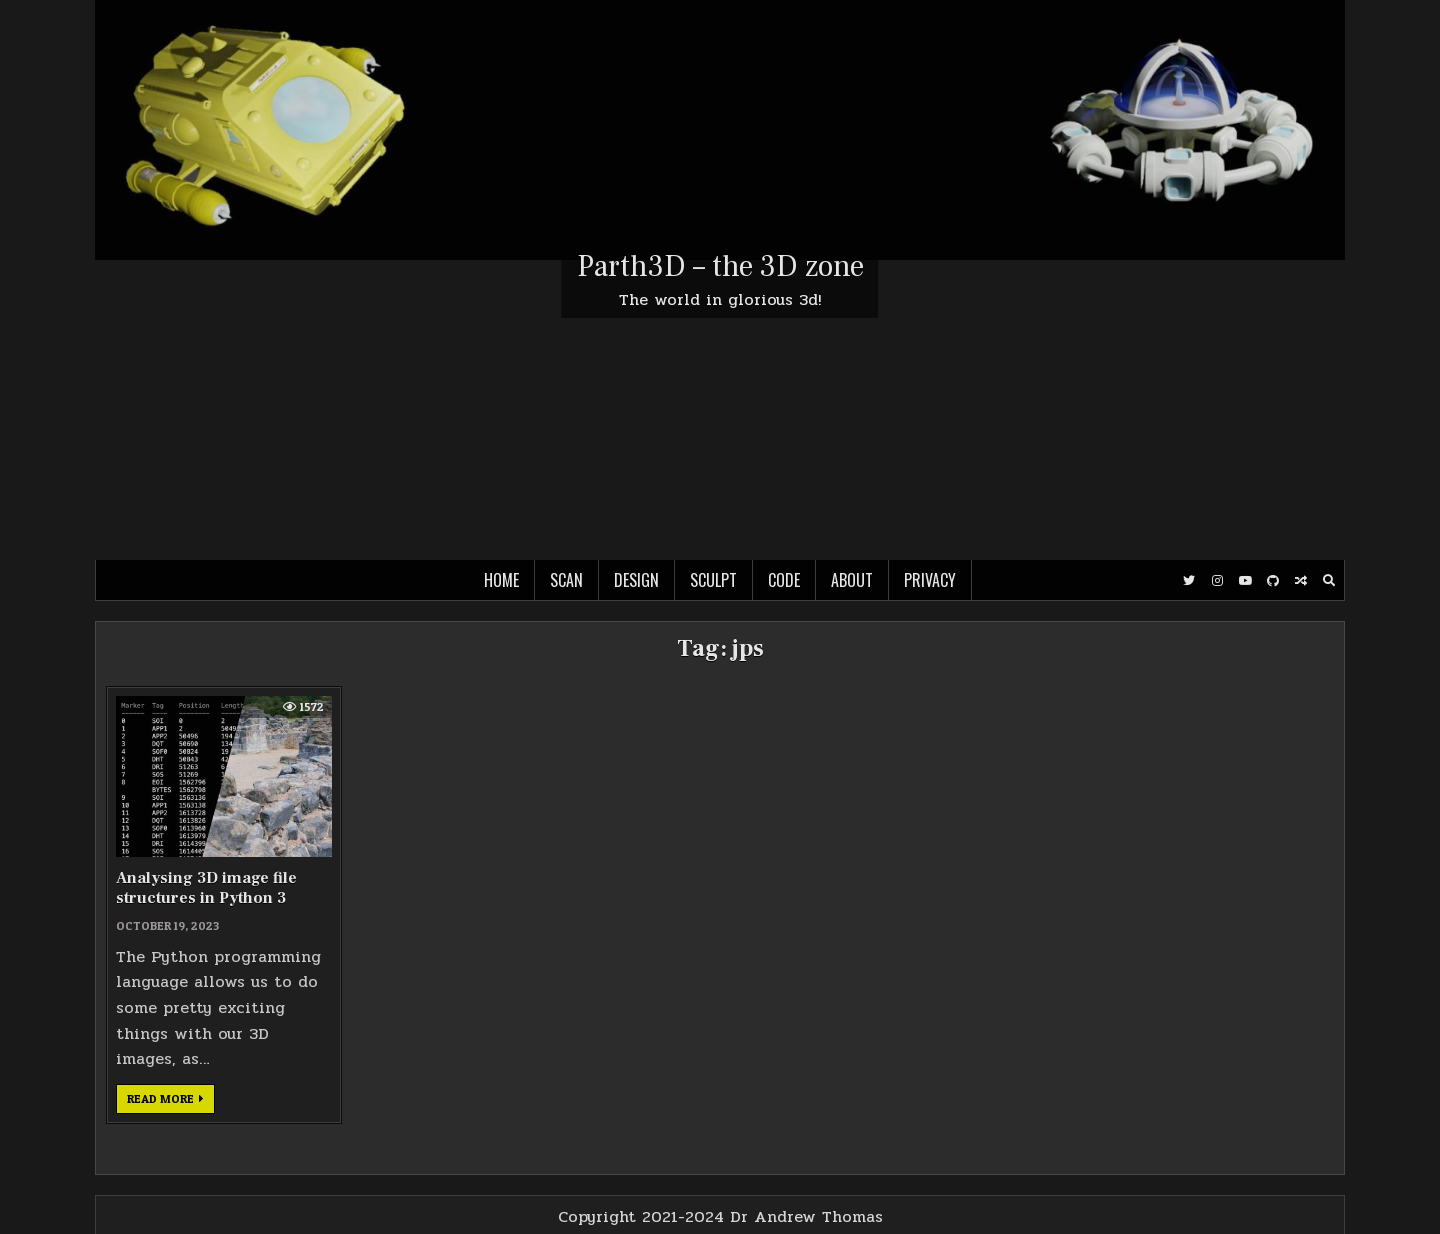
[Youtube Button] (1245, 581)
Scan (566, 580)
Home (501, 580)
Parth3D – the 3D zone (720, 266)
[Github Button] (1273, 581)
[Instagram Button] (1217, 581)
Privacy (930, 580)
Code (784, 580)
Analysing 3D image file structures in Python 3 (206, 887)
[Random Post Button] (1301, 581)
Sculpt (713, 580)
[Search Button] (1329, 581)
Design (636, 580)
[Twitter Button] (1189, 581)
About (852, 580)
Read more (171, 1102)
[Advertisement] (720, 410)
